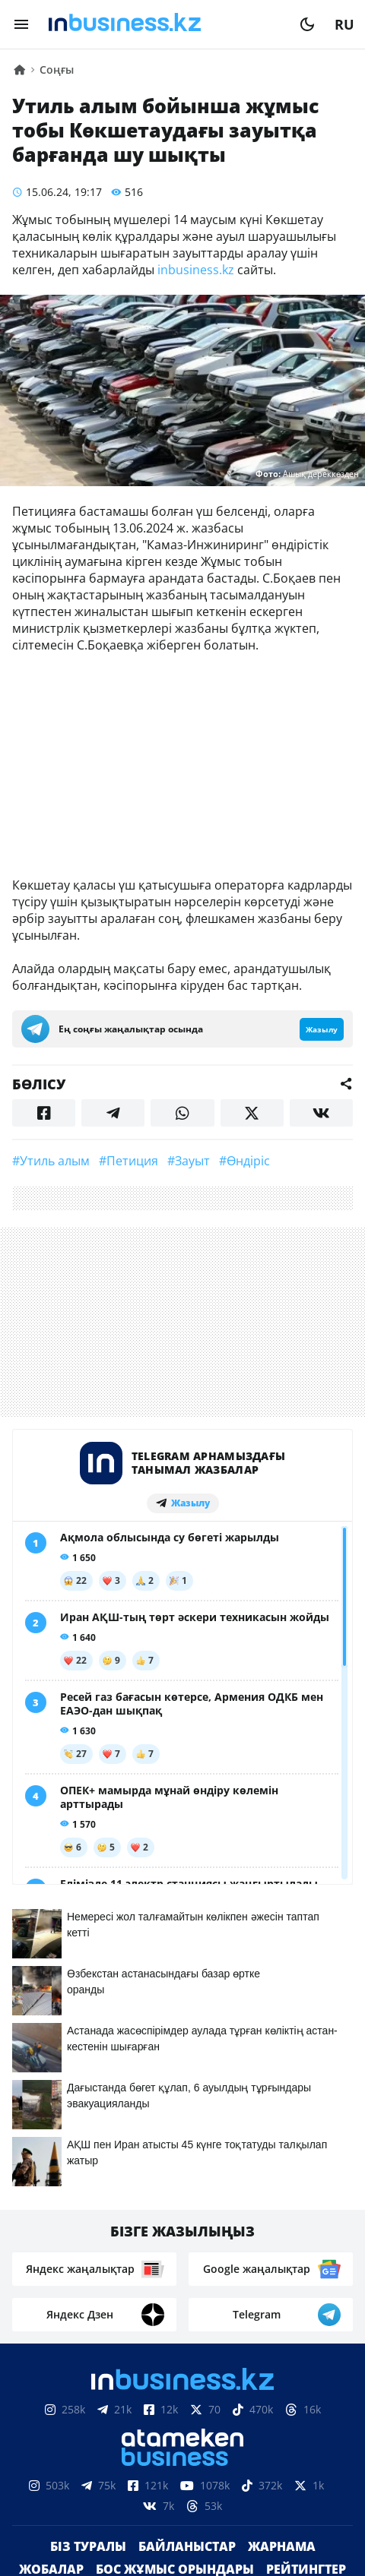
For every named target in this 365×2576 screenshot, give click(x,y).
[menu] (21, 24)
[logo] (164, 24)
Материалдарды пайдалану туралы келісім (182, 2475)
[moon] (307, 24)
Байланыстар (187, 2241)
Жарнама (282, 2241)
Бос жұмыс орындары (175, 2264)
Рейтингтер (306, 2264)
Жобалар (51, 2264)
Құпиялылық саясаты (182, 2550)
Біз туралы (88, 2241)
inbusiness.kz (195, 269)
